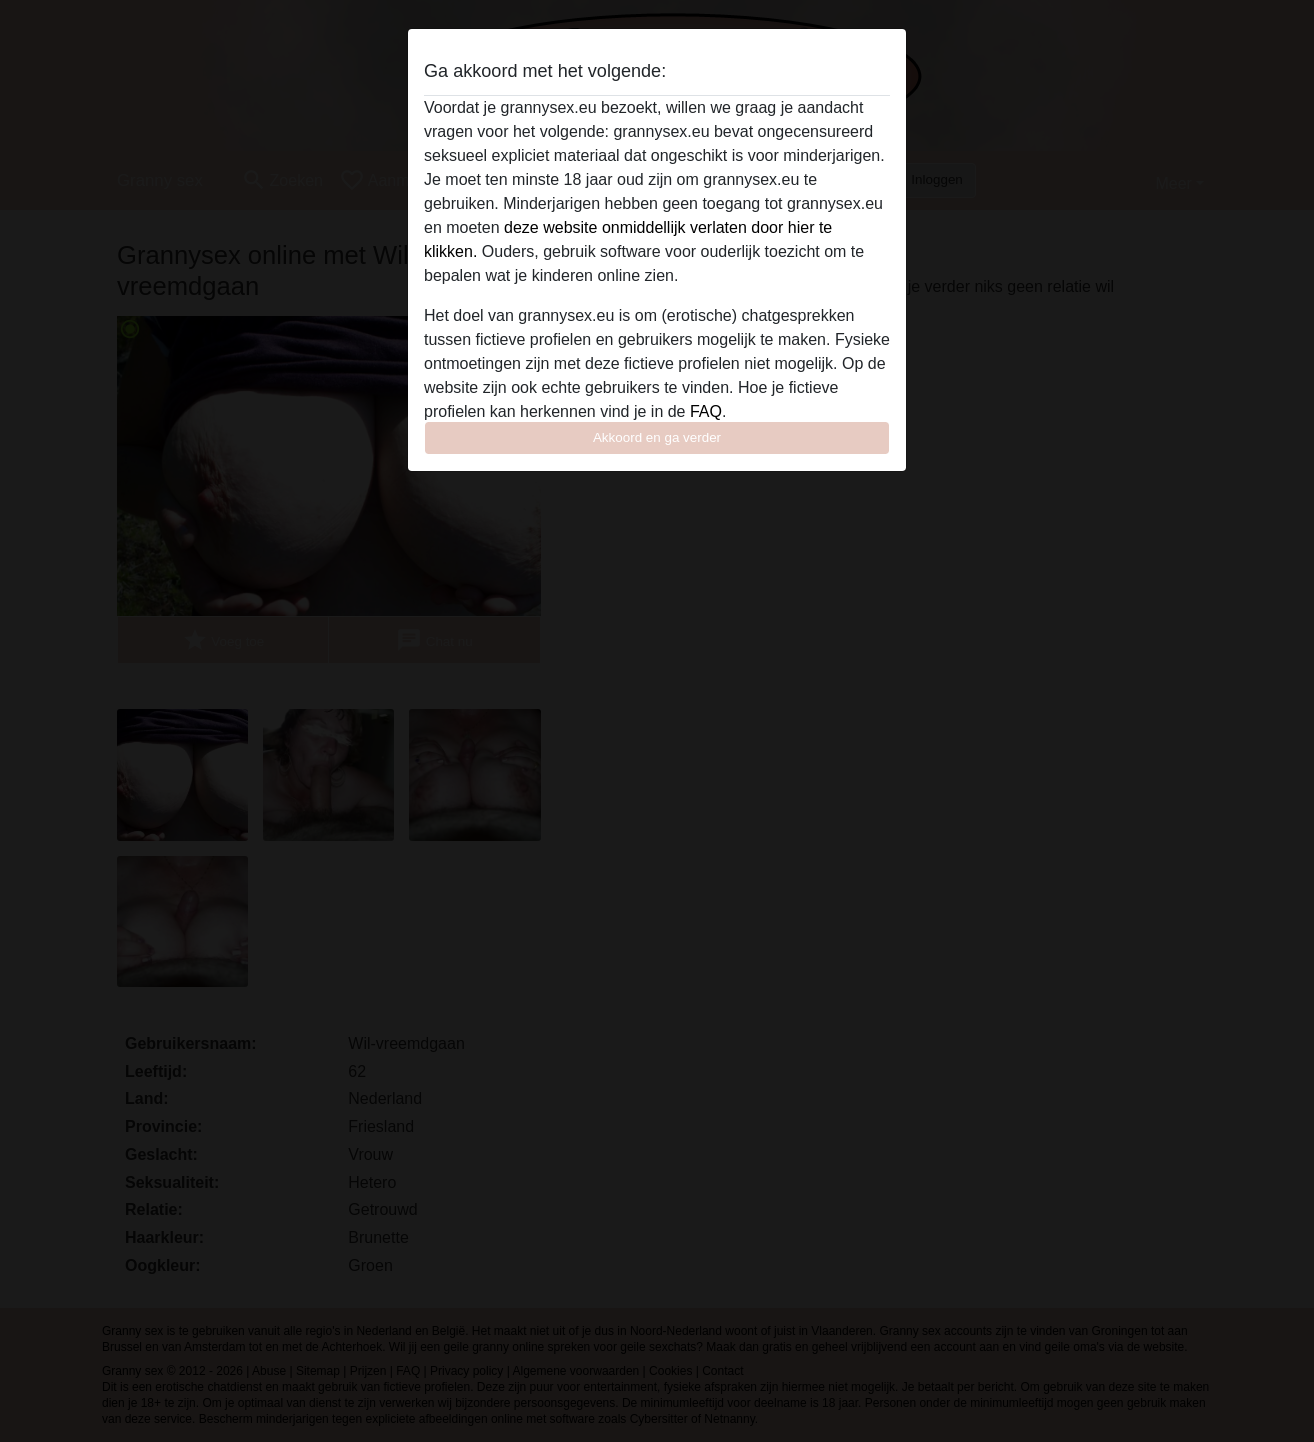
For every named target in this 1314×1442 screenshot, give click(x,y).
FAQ (706, 411)
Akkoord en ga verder (657, 437)
